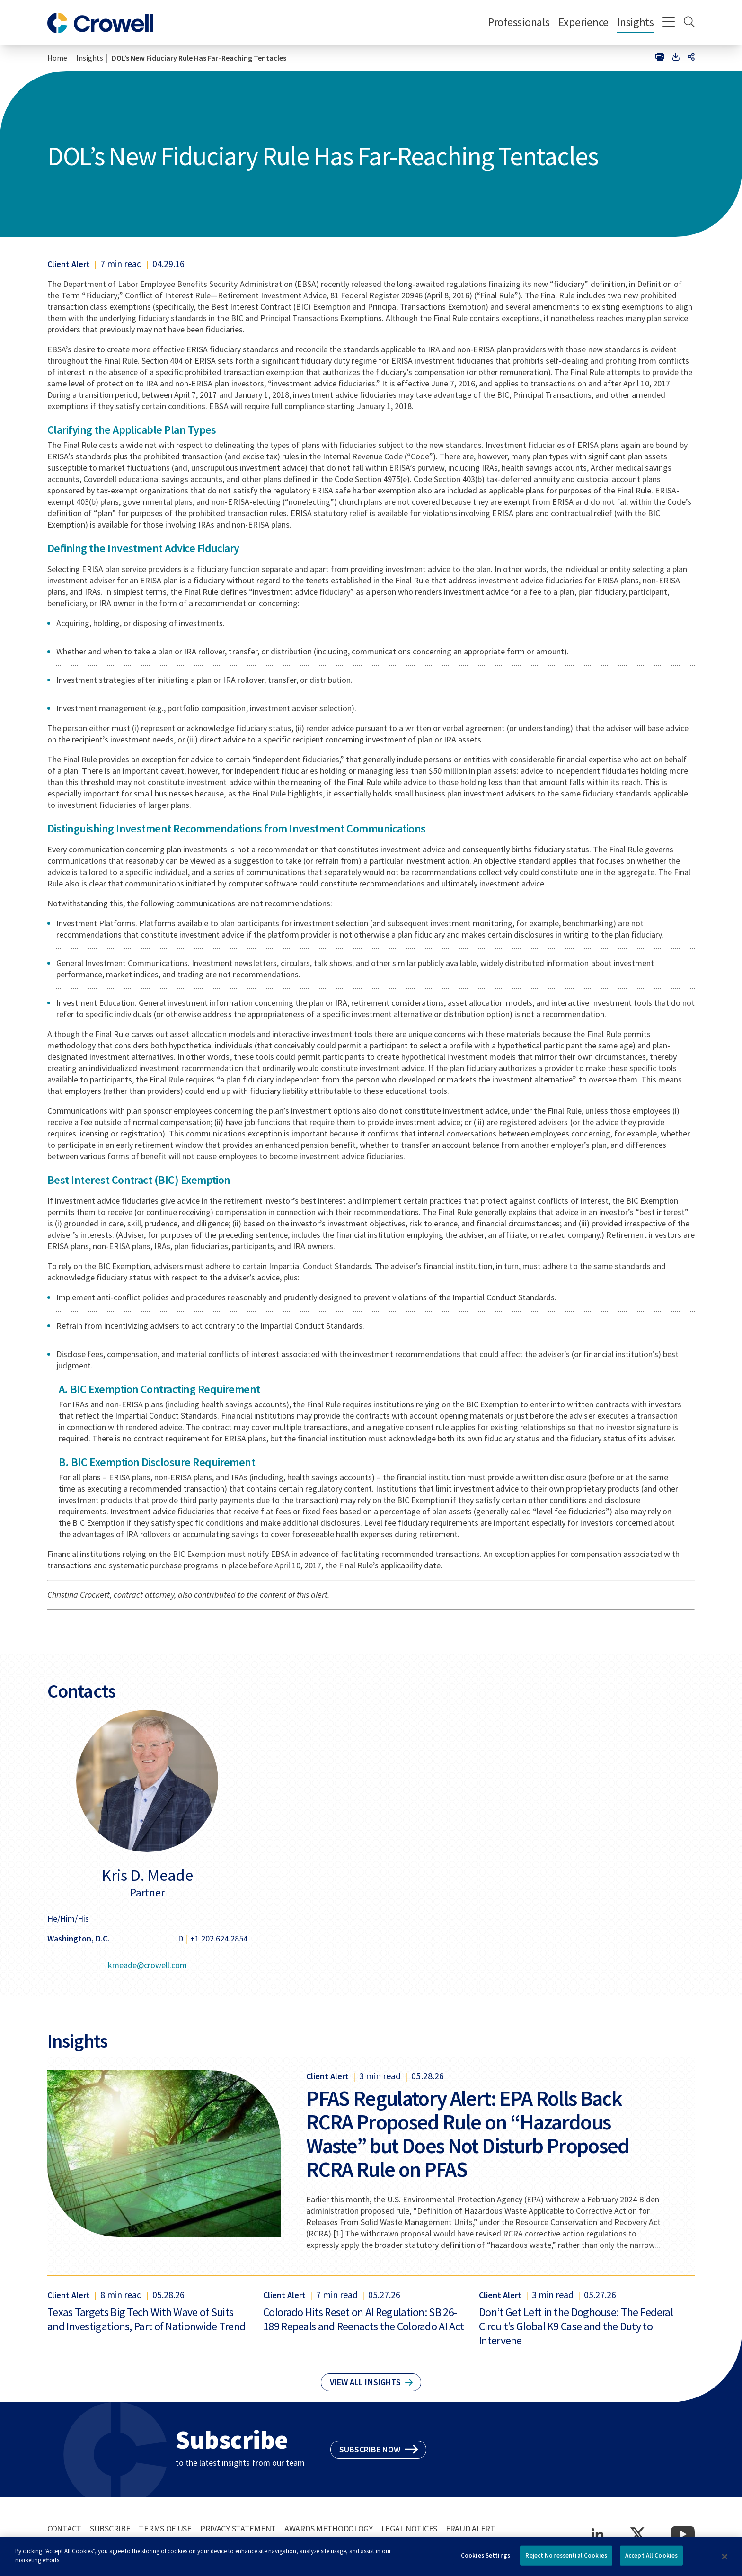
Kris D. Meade (147, 1875)
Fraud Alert (470, 2528)
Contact (64, 2528)
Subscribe (110, 2528)
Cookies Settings (485, 2561)
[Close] (725, 2562)
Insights (635, 22)
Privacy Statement (238, 2528)
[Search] (689, 23)
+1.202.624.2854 (218, 1938)
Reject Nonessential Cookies (566, 2561)
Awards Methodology (328, 2528)
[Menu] (668, 23)
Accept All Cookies (651, 2561)
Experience (583, 22)
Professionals (519, 22)
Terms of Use (165, 2528)
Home (57, 58)
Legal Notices (409, 2528)
